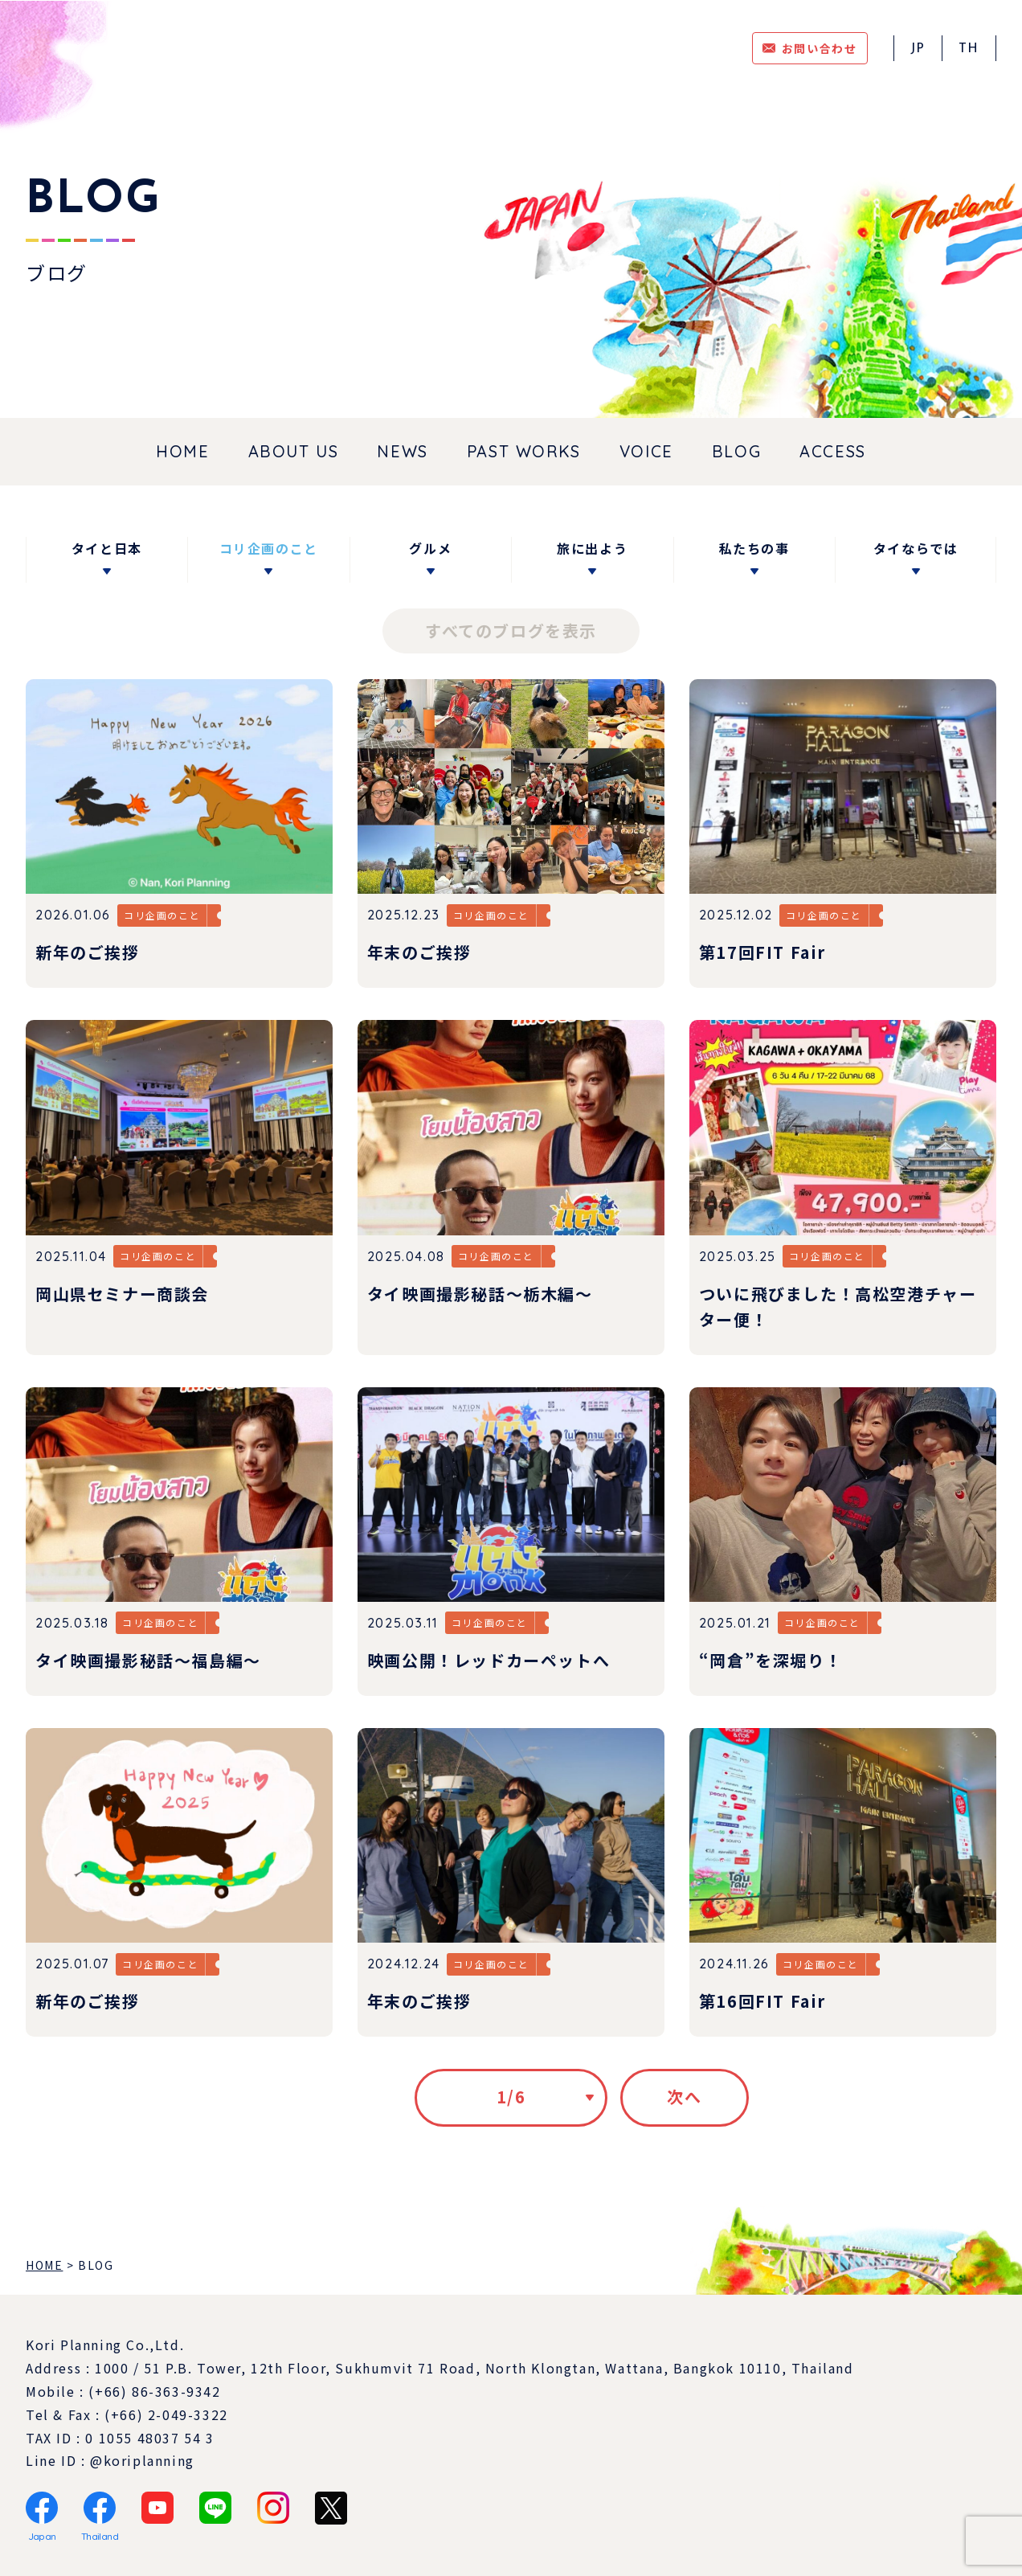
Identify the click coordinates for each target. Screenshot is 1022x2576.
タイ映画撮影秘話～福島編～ (148, 1660)
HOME (182, 451)
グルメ (430, 548)
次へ (684, 2096)
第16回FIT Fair (762, 2001)
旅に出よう (592, 548)
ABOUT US (293, 451)
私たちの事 (754, 548)
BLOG (736, 451)
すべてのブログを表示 (511, 630)
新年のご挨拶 (87, 952)
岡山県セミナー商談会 (122, 1293)
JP (918, 49)
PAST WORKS (524, 451)
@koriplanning (142, 2460)
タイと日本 (107, 548)
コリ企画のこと (268, 548)
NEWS (402, 451)
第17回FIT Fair (762, 952)
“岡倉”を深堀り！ (770, 1660)
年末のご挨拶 (419, 952)
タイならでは (916, 548)
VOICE (646, 451)
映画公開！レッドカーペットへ (488, 1660)
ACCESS (832, 451)
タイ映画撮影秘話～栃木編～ (480, 1293)
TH (969, 49)
